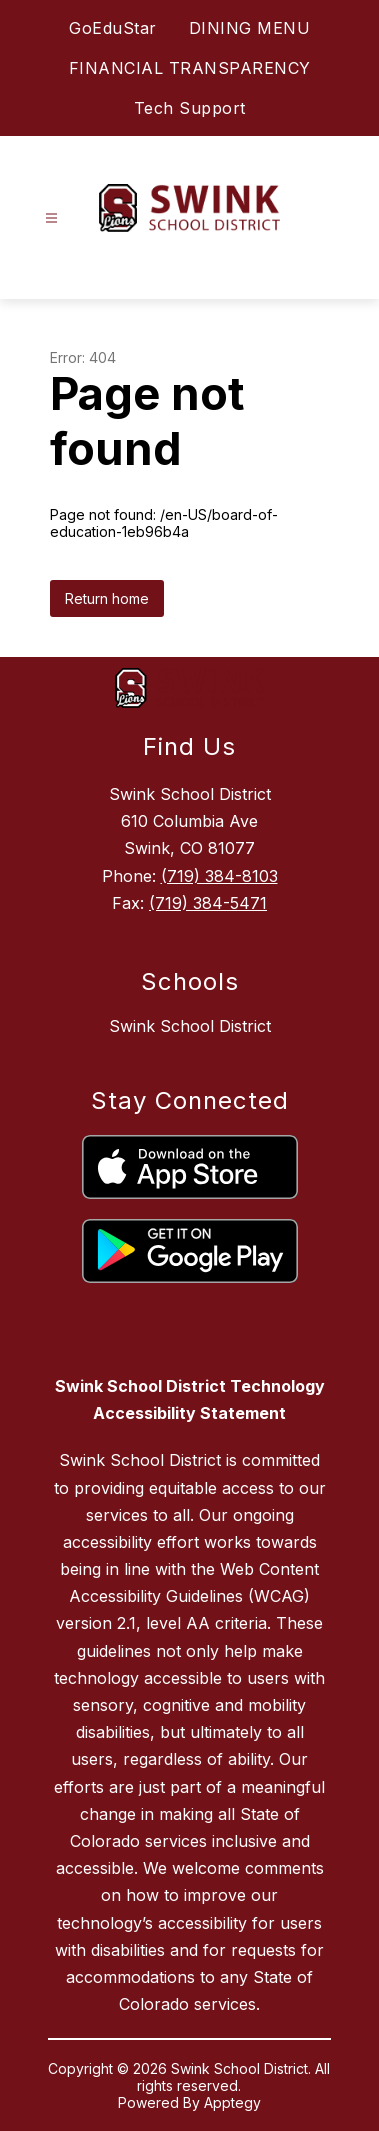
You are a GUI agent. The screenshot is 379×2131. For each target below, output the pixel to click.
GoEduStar (113, 28)
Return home (107, 598)
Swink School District (190, 1026)
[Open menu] (51, 218)
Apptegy (232, 2102)
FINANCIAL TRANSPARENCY (190, 68)
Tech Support (190, 108)
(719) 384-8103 (219, 876)
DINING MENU (250, 28)
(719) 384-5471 (208, 903)
